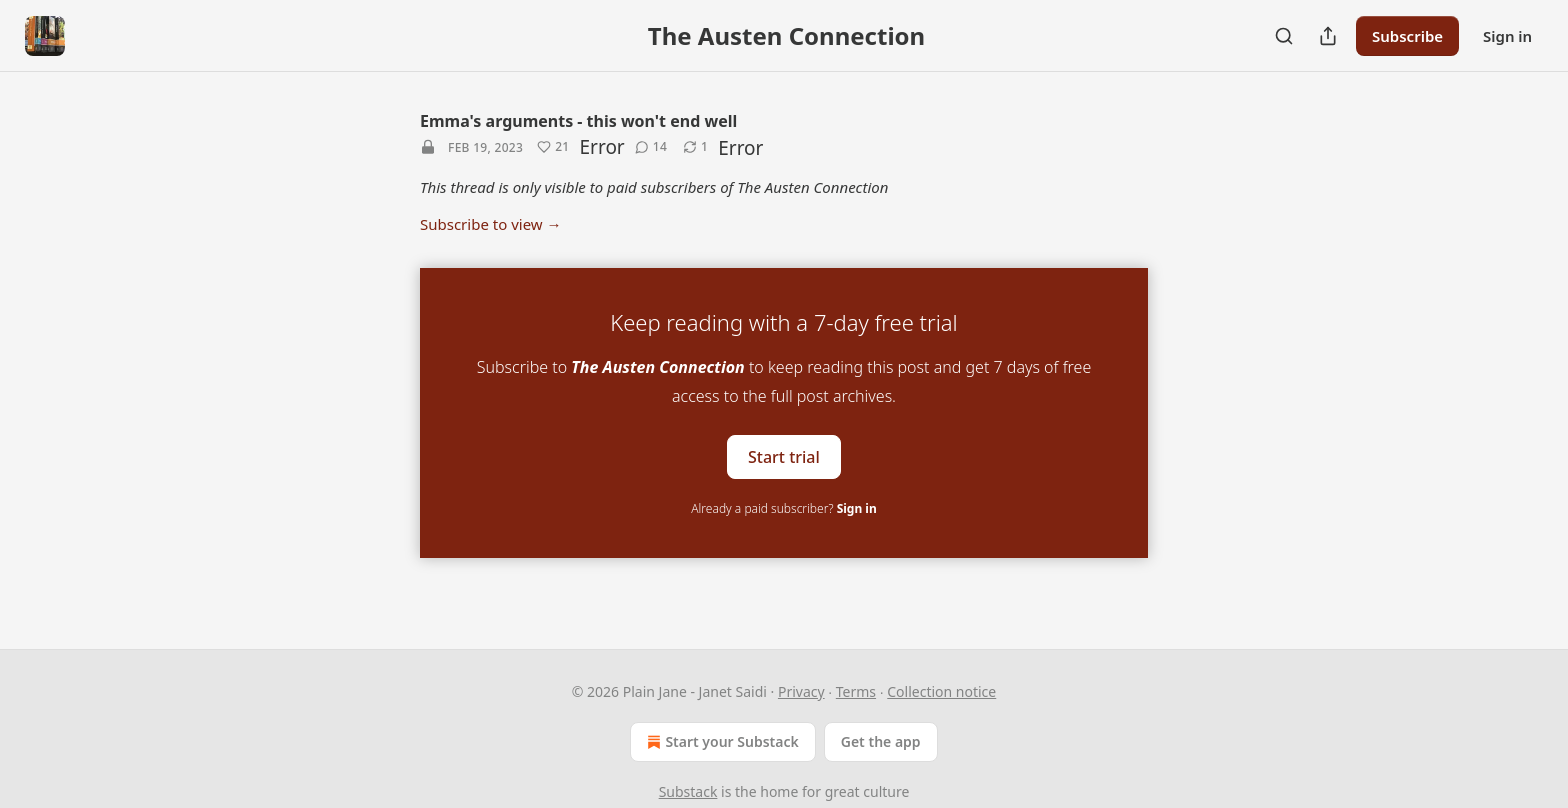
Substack (688, 791)
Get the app (881, 741)
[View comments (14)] (651, 147)
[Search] (1284, 36)
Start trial (784, 456)
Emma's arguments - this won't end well (578, 121)
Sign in (1507, 36)
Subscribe (1407, 36)
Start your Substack (720, 742)
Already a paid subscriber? (783, 508)
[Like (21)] (553, 147)
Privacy (801, 691)
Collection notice (941, 691)
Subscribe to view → (491, 224)
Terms (856, 691)
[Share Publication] (1328, 36)
